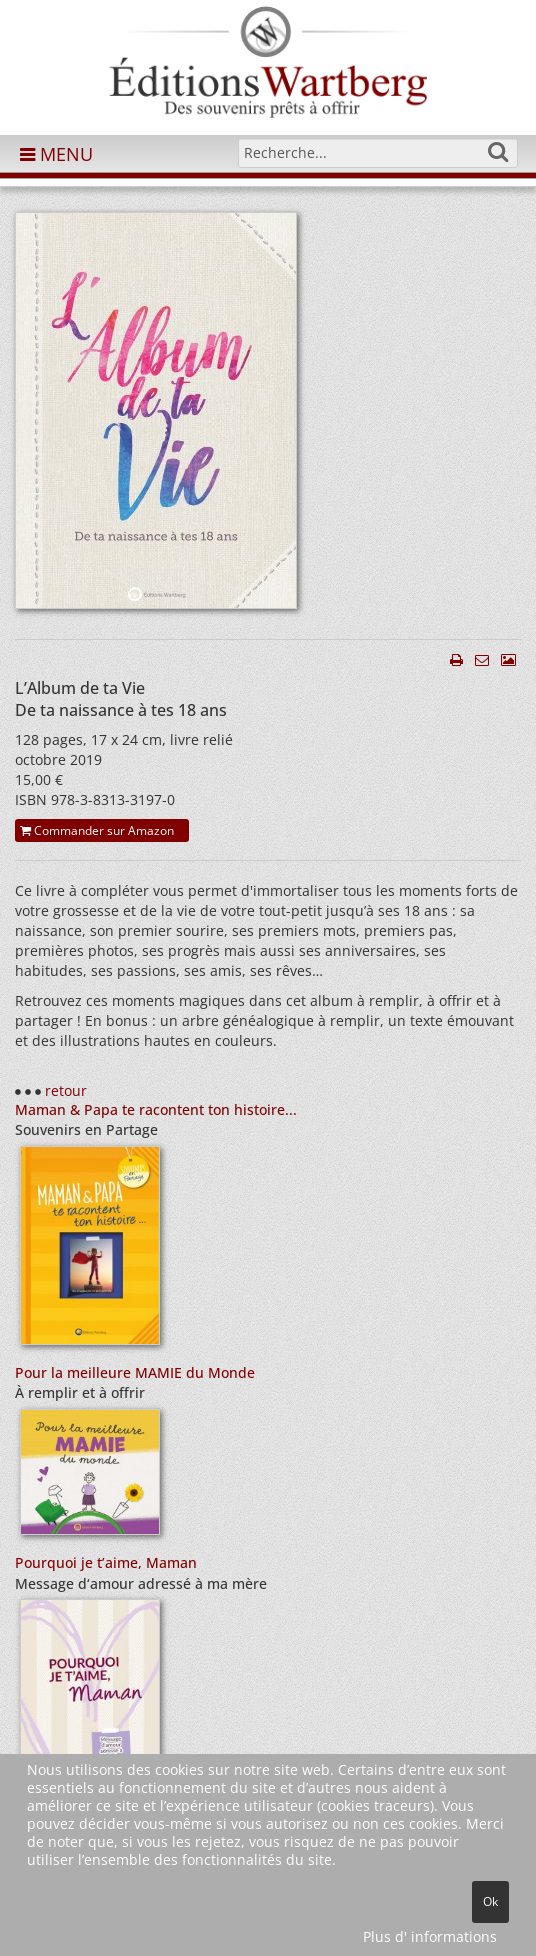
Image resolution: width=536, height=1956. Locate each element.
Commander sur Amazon (97, 830)
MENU (56, 154)
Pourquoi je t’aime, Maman (106, 1562)
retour (66, 1090)
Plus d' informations (430, 1936)
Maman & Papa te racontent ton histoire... (156, 1109)
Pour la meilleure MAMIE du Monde (135, 1372)
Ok (490, 1901)
